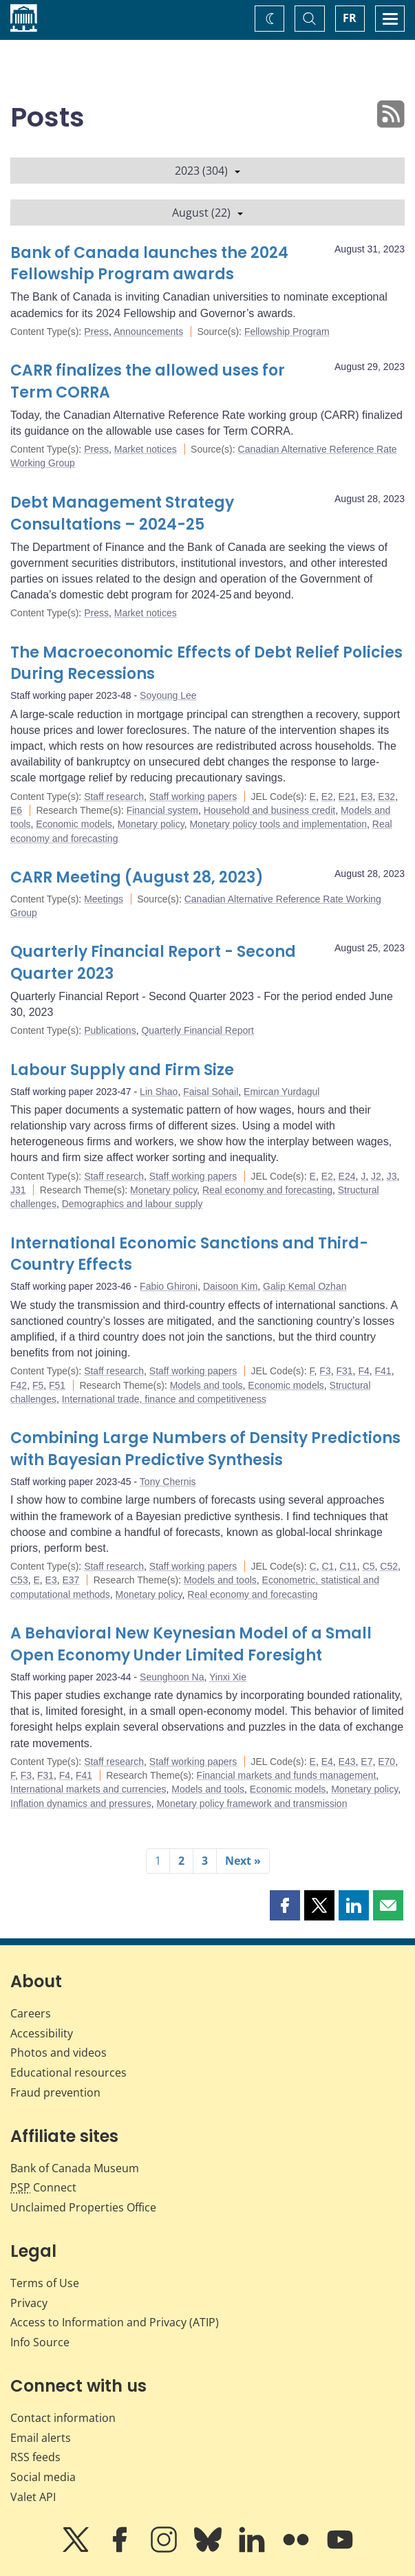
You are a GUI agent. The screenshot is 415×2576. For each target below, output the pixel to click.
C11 (348, 1566)
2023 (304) (207, 170)
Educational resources (68, 2072)
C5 (369, 1566)
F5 (37, 1385)
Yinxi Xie (227, 1676)
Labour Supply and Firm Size (122, 1070)
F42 (18, 1385)
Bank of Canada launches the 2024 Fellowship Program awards (149, 263)
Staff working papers (193, 796)
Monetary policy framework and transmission (251, 1803)
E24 (347, 1176)
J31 (18, 1189)
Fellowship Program (287, 331)
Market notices (145, 449)
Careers (30, 2013)
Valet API (33, 2496)
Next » (243, 1860)
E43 (347, 1761)
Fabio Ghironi (169, 1286)
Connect (43, 2187)
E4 (327, 1761)
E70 (386, 1761)
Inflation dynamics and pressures (80, 1803)
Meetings (103, 899)
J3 (392, 1176)
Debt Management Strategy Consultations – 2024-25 (122, 513)
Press (96, 331)
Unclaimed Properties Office (83, 2207)
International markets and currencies (88, 1789)
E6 (16, 810)
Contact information (63, 2417)
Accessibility (41, 2033)
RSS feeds (35, 2457)
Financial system (162, 810)
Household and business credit (269, 810)
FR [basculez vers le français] (350, 17)
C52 (389, 1566)
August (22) (207, 212)
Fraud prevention (55, 2092)
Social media (43, 2477)
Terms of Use (44, 2283)
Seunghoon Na (172, 1676)
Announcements (148, 331)
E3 (366, 796)
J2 (376, 1176)
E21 (347, 796)
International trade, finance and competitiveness (164, 1399)
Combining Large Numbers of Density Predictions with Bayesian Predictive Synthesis (205, 1449)
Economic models (74, 824)
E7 (366, 1761)
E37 (71, 1579)
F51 (57, 1385)
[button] (285, 1905)
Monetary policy (151, 824)
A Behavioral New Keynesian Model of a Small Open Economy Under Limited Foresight (191, 1644)
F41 (383, 1370)
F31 (344, 1370)
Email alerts (40, 2437)
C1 (327, 1566)
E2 (327, 796)
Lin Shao (159, 1091)
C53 (19, 1579)
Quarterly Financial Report (197, 1030)
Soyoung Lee (168, 695)
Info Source (40, 2342)
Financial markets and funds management (286, 1775)
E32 (386, 796)
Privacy (28, 2302)
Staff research (114, 796)
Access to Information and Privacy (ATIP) (114, 2322)
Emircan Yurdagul (281, 1091)
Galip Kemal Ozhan (304, 1286)
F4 (363, 1370)
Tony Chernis (168, 1481)
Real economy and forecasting (267, 1189)
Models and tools (206, 1385)
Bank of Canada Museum (74, 2168)
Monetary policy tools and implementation (278, 824)
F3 (324, 1370)
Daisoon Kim (230, 1286)
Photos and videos (58, 2052)
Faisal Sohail (210, 1091)
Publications (110, 1030)
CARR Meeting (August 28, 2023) (137, 877)
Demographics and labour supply (132, 1203)
